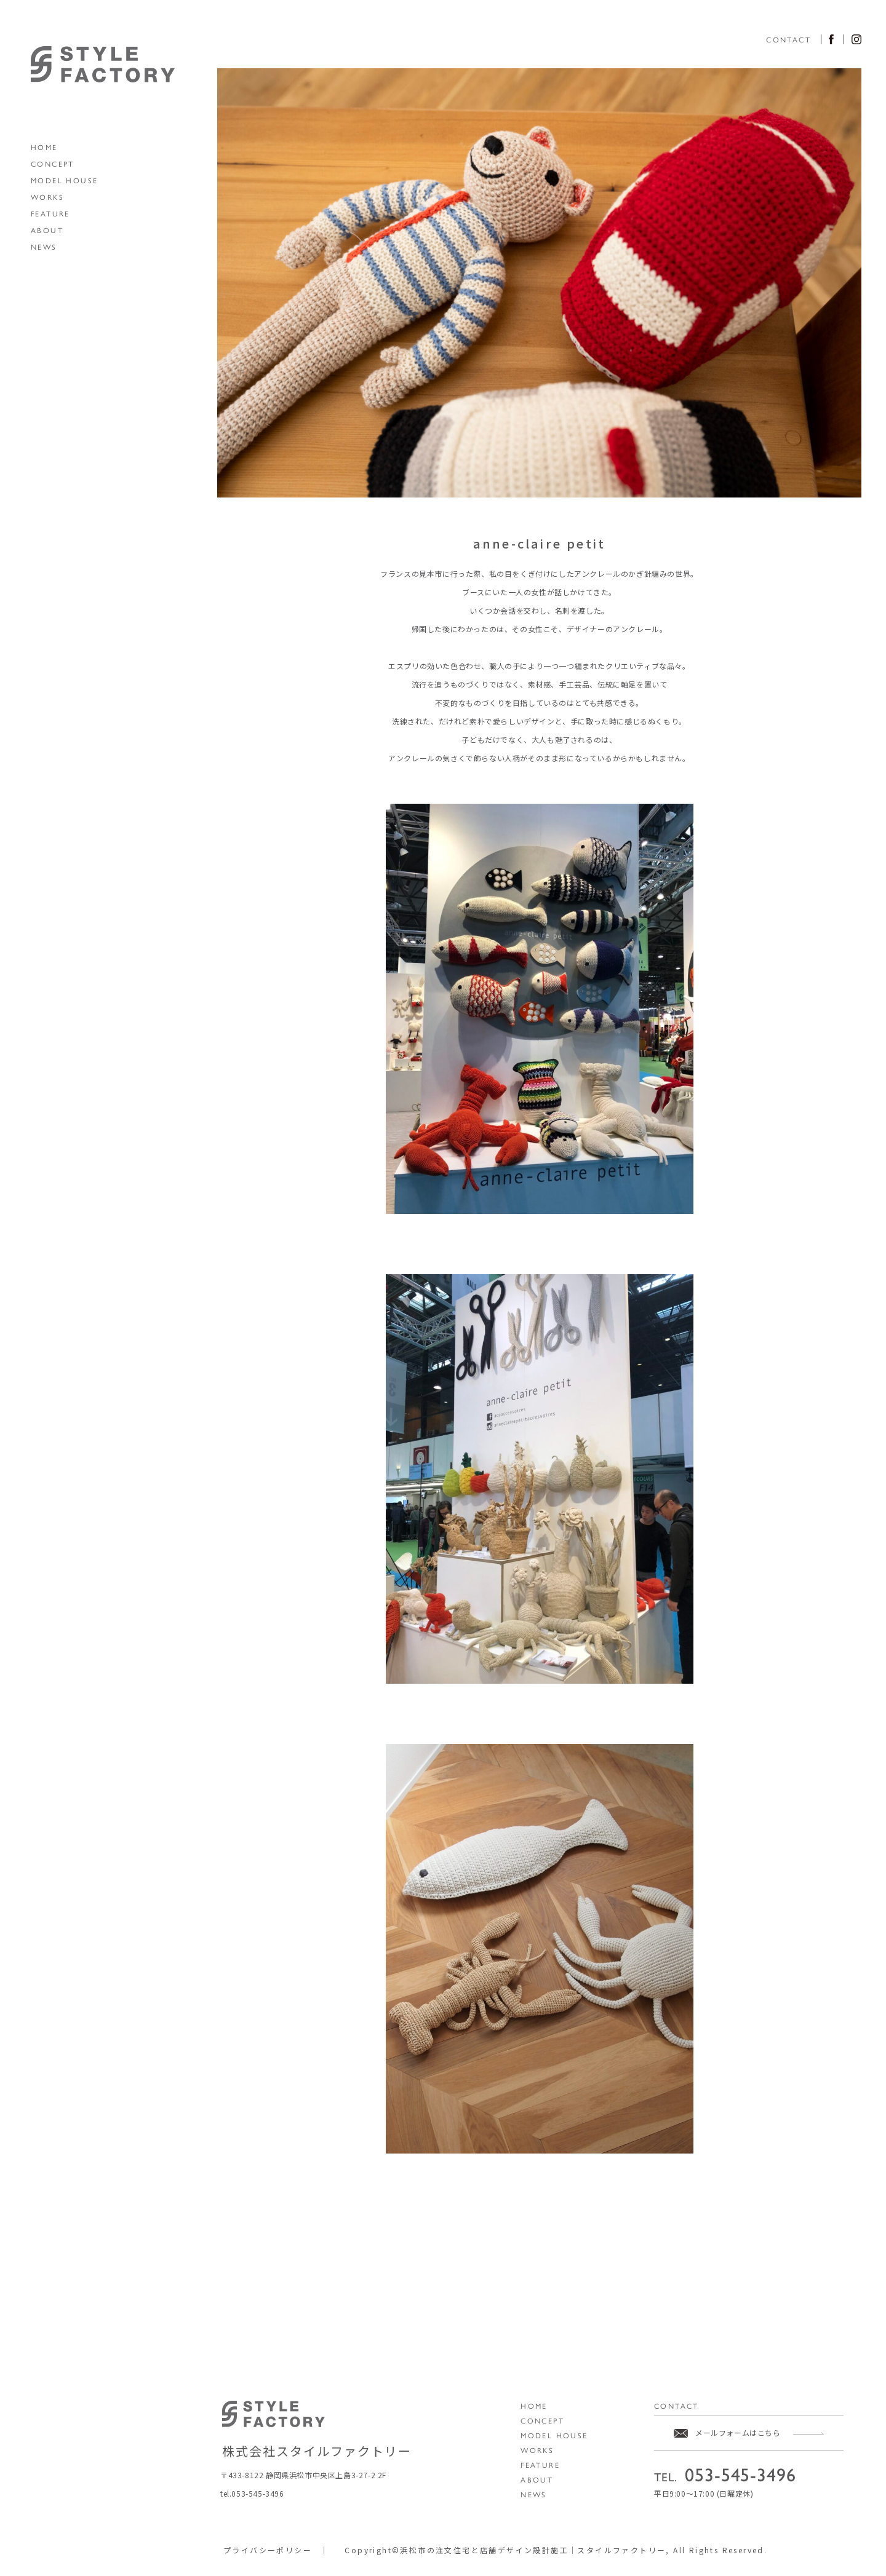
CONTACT (788, 39)
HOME (44, 147)
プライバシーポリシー (267, 2550)
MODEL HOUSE (64, 180)
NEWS (44, 246)
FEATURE (50, 213)
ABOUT (47, 230)
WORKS (47, 196)
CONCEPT (52, 163)
